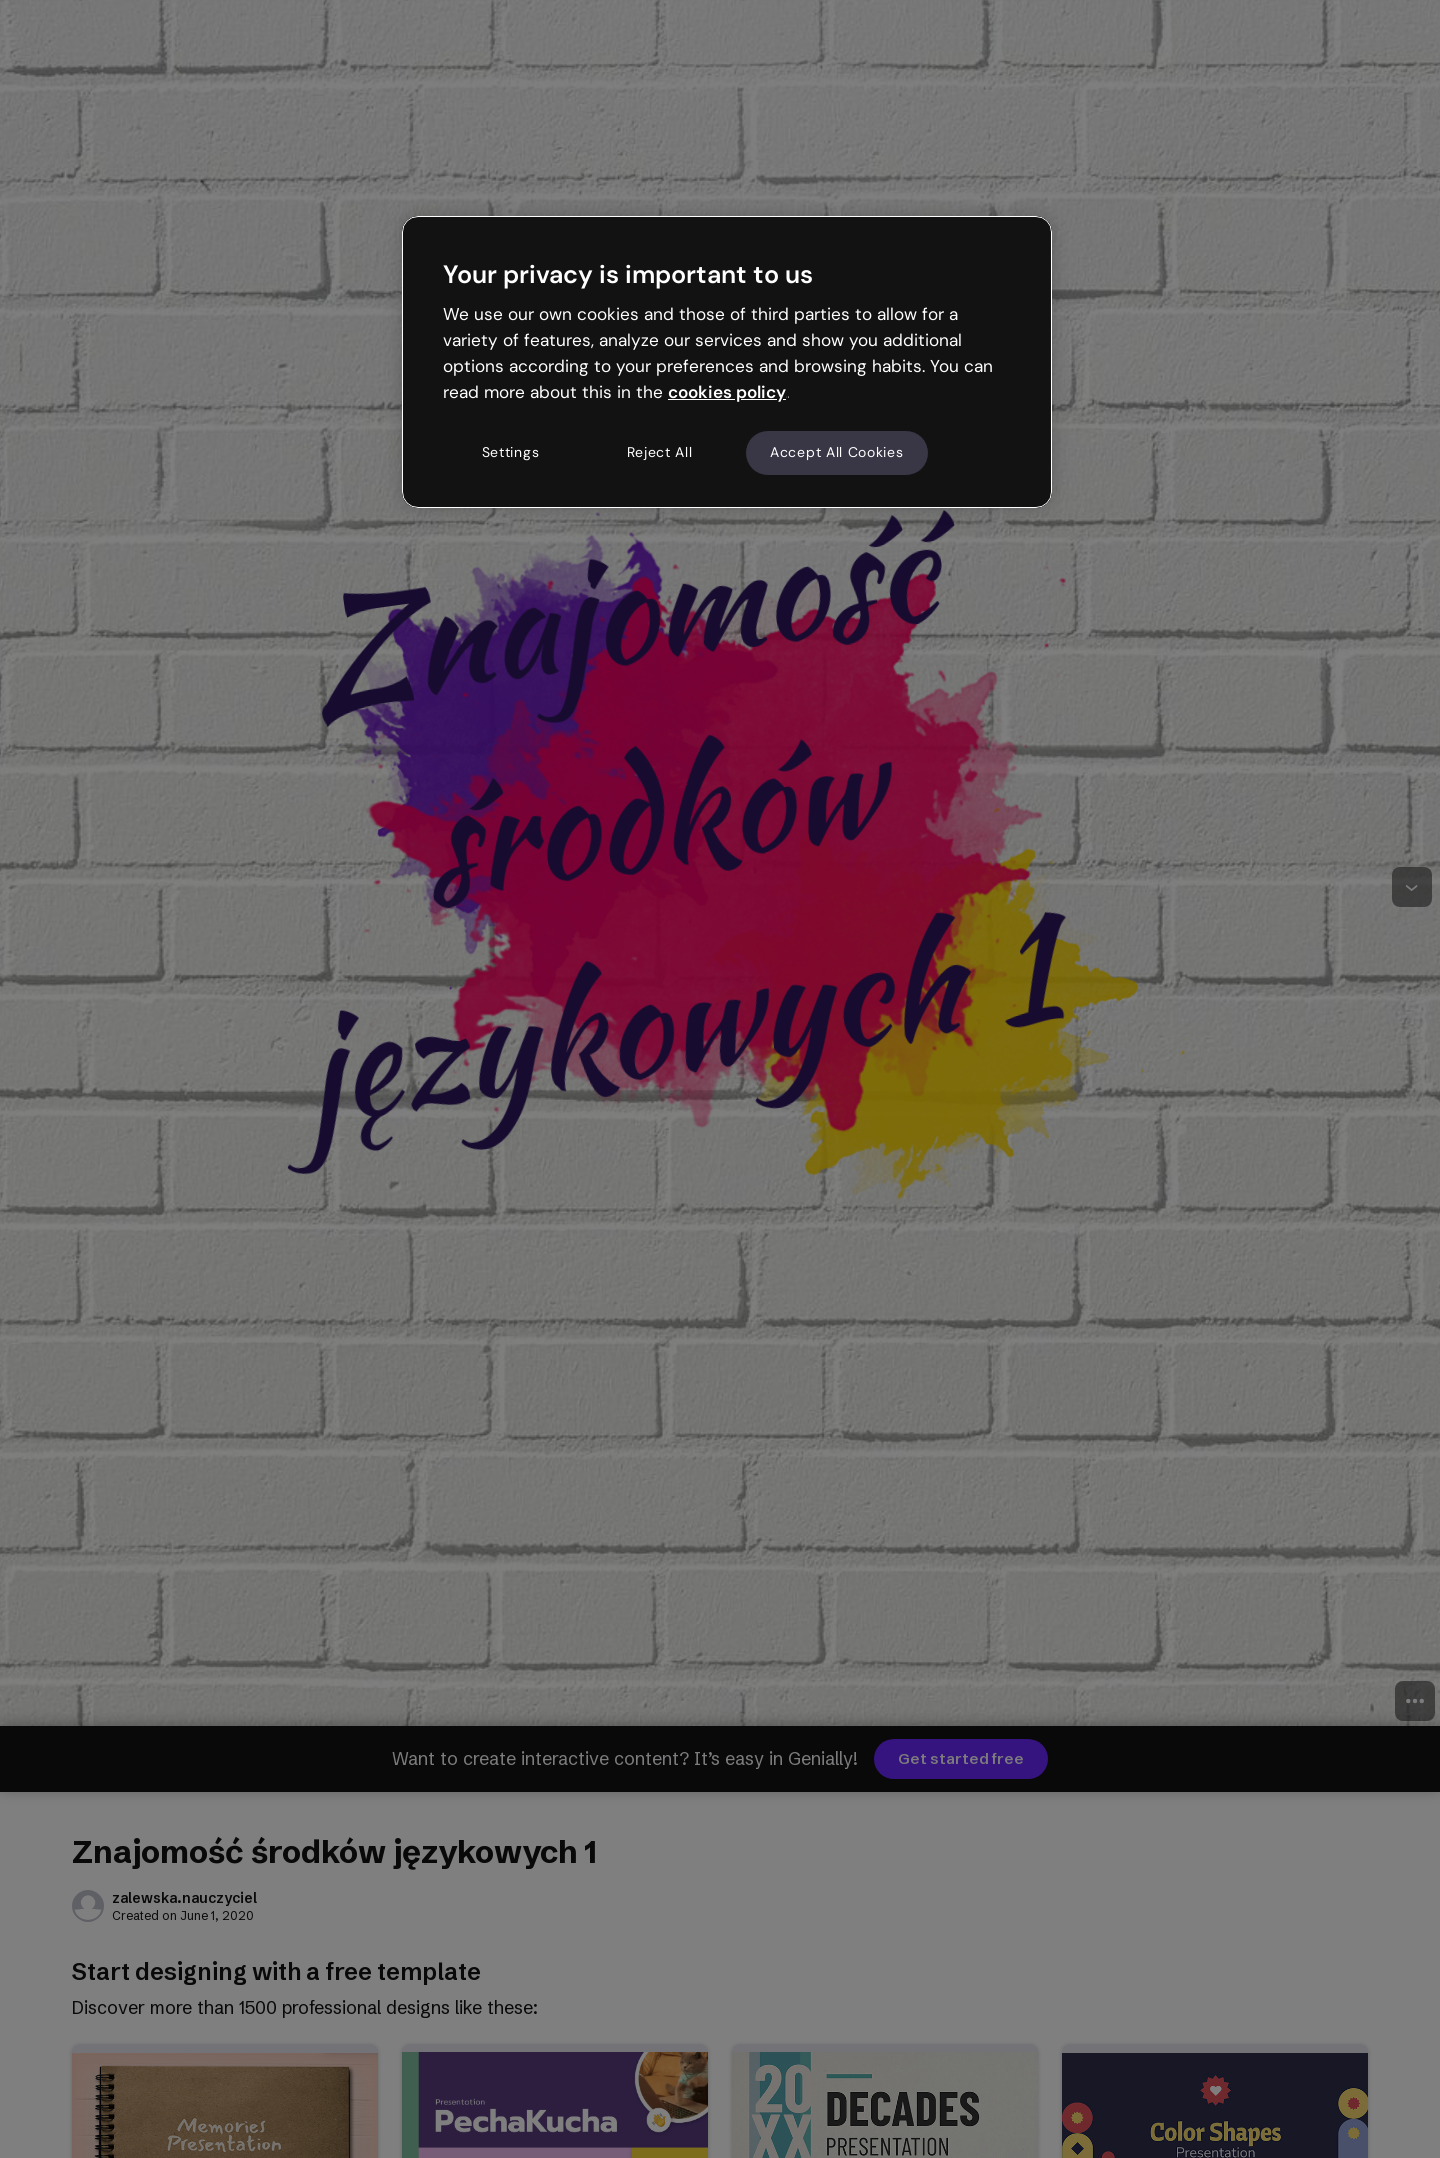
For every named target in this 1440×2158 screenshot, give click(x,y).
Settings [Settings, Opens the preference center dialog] (511, 452)
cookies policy (727, 392)
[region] (727, 362)
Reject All (660, 452)
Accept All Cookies (837, 452)
